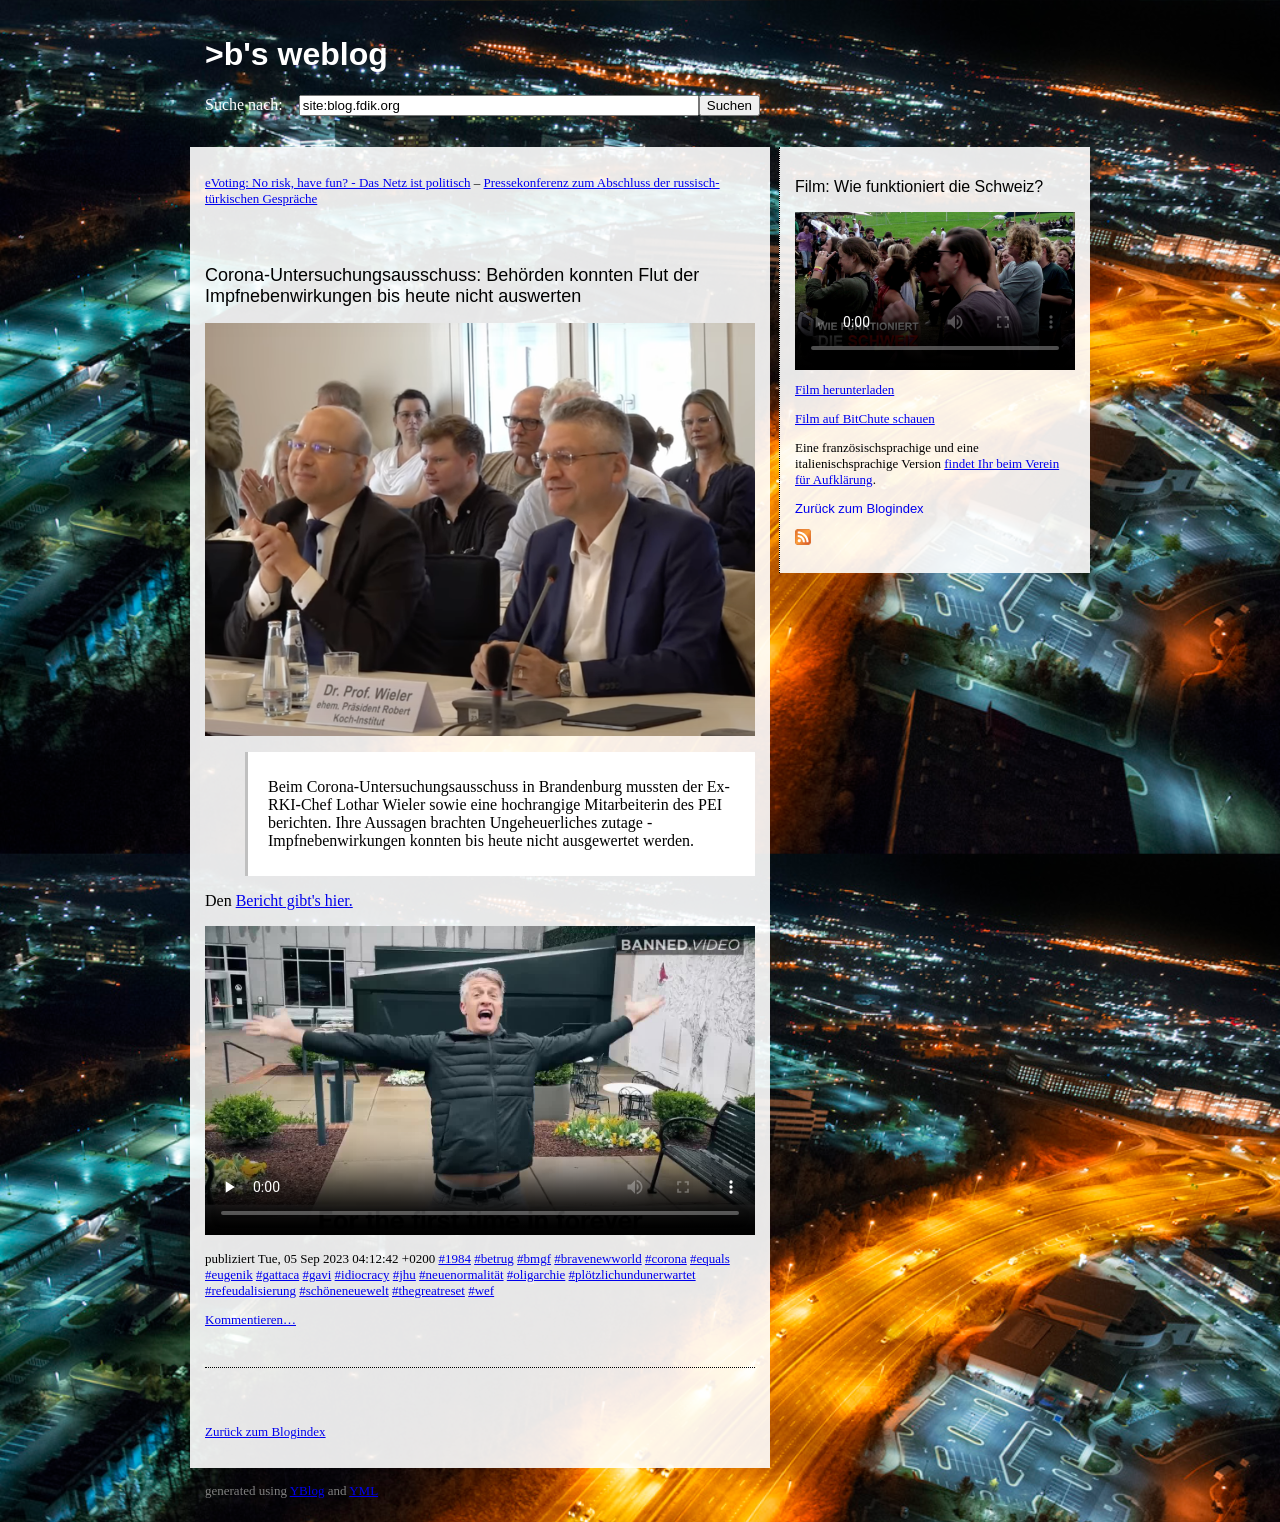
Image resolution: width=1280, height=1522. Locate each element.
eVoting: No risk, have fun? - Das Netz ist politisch (338, 182)
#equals (710, 1258)
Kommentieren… (250, 1319)
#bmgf (534, 1258)
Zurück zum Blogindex (859, 508)
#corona (666, 1258)
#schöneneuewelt (344, 1290)
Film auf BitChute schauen (865, 418)
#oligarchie (536, 1274)
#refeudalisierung (250, 1290)
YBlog (307, 1490)
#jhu (404, 1274)
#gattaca (277, 1274)
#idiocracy (362, 1274)
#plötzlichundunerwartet (632, 1274)
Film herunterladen (844, 389)
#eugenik (229, 1274)
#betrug (494, 1258)
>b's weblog (296, 54)
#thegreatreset (428, 1290)
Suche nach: (244, 104)
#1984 (454, 1258)
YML (363, 1490)
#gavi (316, 1274)
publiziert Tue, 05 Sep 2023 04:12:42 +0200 (321, 1258)
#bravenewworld (597, 1258)
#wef (481, 1290)
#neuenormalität (461, 1274)
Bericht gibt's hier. (294, 900)
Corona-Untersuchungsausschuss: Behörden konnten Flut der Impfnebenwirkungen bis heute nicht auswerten (452, 285)
